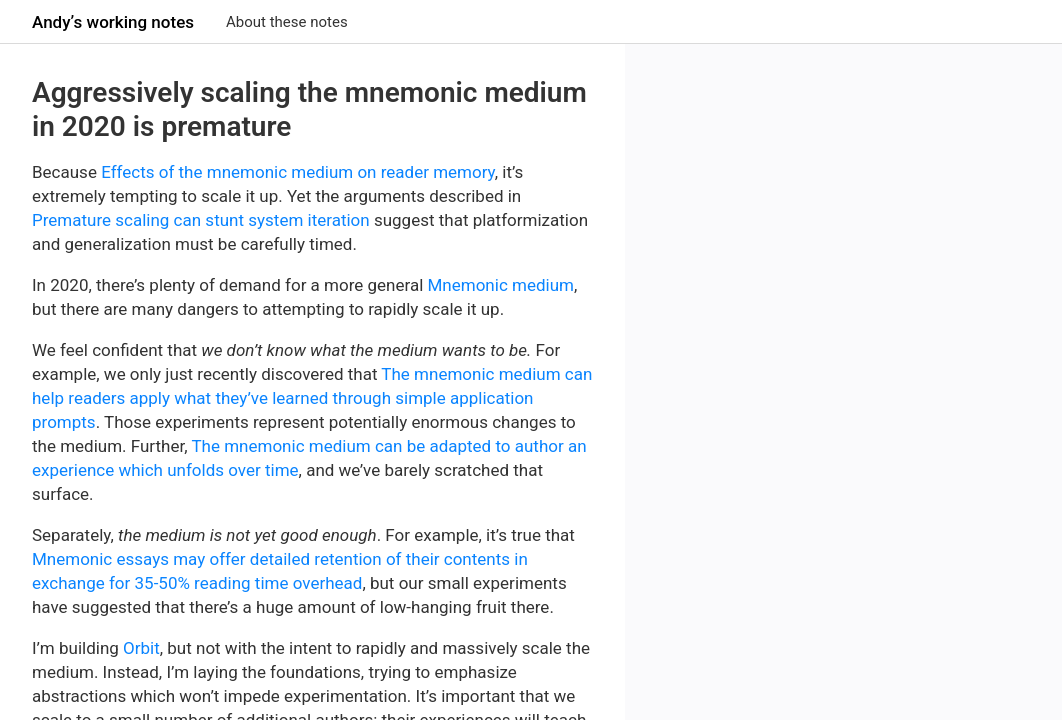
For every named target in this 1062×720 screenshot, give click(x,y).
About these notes (287, 22)
